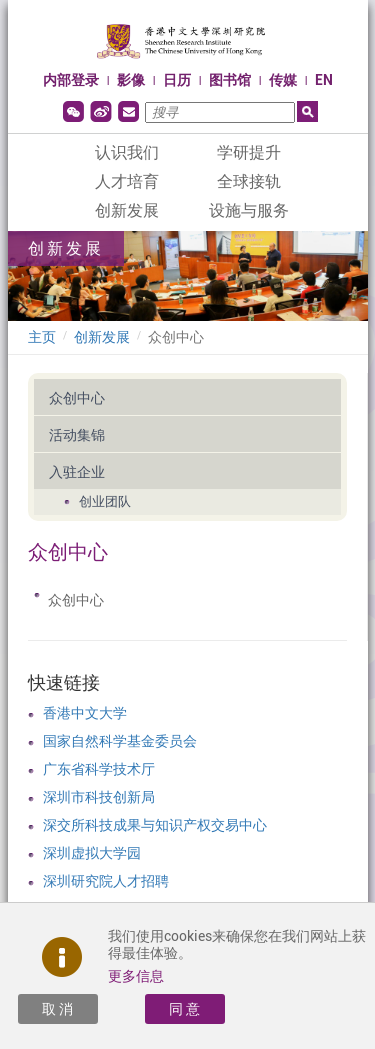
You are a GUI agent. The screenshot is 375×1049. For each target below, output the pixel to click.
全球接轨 (249, 181)
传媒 (283, 80)
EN (324, 80)
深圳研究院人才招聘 (106, 881)
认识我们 (127, 152)
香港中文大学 (85, 713)
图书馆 (230, 80)
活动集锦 (77, 435)
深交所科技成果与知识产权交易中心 (155, 825)
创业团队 (105, 501)
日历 (177, 80)
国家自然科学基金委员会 (120, 741)
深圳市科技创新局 (99, 797)
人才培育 (127, 181)
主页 (42, 337)
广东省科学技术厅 (99, 769)
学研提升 (249, 152)
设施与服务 (249, 210)
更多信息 (136, 976)
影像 (131, 80)
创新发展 (127, 210)
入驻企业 (77, 472)
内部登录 (71, 80)
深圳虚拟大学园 (92, 853)
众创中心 (176, 337)
